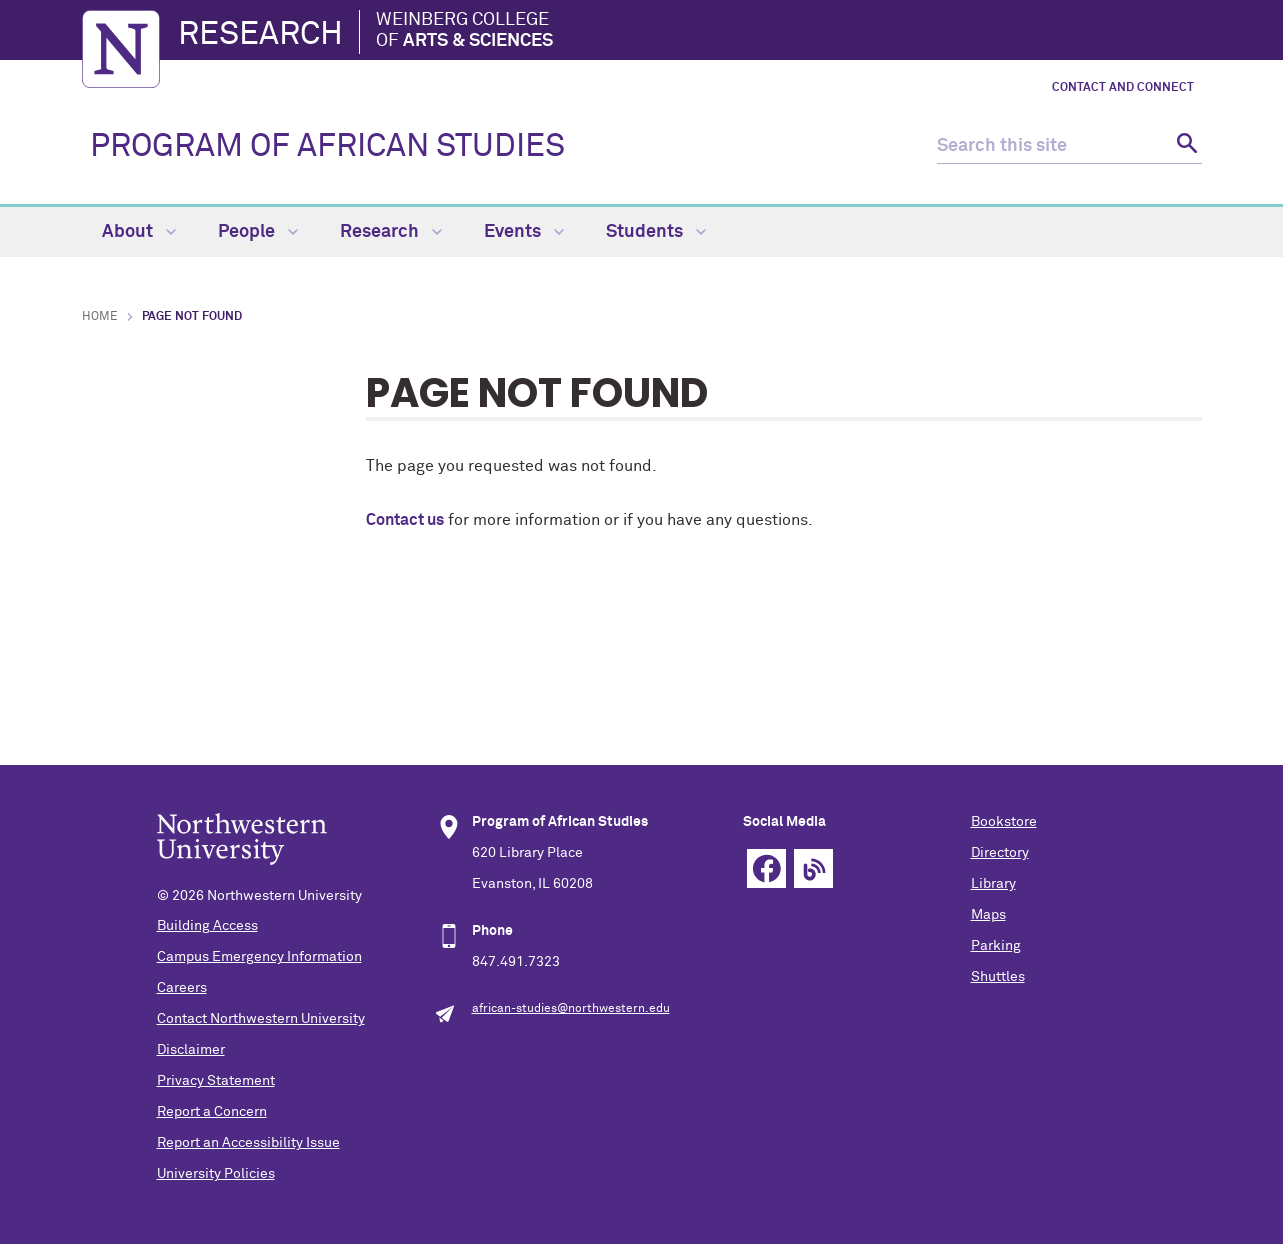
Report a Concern (212, 1112)
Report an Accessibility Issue (248, 1143)
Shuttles (998, 977)
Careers (182, 988)
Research (260, 35)
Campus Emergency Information (259, 957)
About (139, 232)
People (258, 232)
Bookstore (1004, 822)
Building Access (207, 926)
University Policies (216, 1174)
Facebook (766, 868)
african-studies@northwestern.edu (571, 1009)
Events (524, 232)
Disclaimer (191, 1050)
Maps (988, 915)
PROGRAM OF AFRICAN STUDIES (327, 147)
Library (993, 884)
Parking (996, 946)
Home (100, 317)
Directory (1000, 853)
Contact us (405, 520)
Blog (813, 868)
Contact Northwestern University (261, 1019)
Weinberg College (464, 32)
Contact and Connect (1123, 88)
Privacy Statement (216, 1081)
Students (656, 232)
